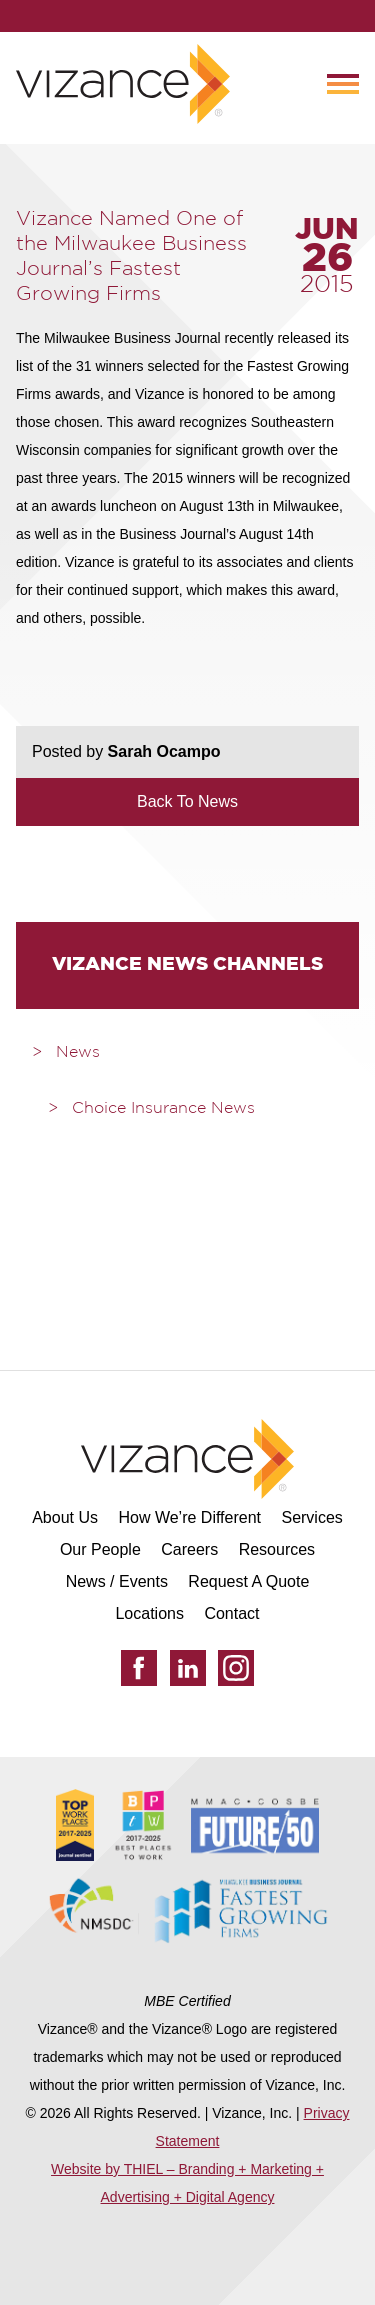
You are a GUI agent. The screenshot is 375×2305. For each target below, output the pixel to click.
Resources (277, 1549)
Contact (231, 1613)
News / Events (117, 1581)
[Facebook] (139, 1668)
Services (311, 1517)
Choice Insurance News (163, 1109)
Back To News (187, 801)
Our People (100, 1549)
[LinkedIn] (188, 1668)
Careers (189, 1549)
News (78, 1053)
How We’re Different (189, 1517)
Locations (149, 1613)
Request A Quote (248, 1581)
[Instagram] (236, 1668)
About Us (65, 1517)
